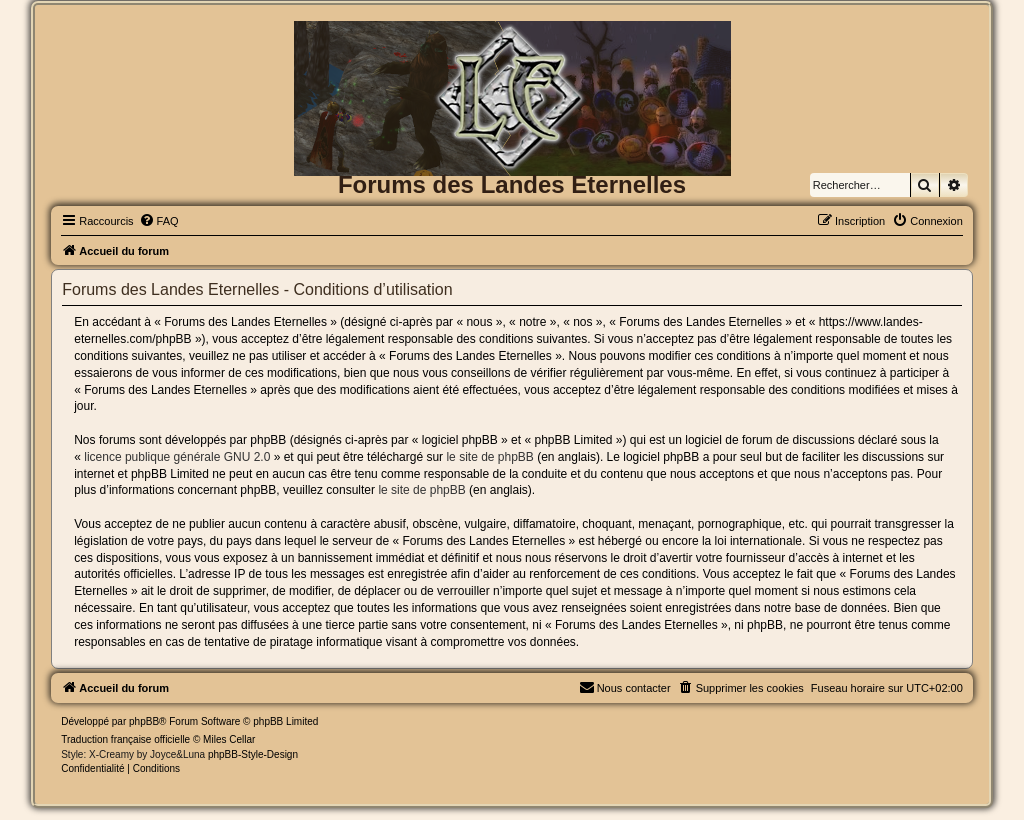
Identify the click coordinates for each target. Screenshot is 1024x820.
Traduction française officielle (125, 739)
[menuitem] (159, 221)
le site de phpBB (489, 457)
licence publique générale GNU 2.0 (177, 457)
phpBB (144, 721)
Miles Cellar (229, 739)
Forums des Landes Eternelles (512, 184)
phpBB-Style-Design (253, 754)
